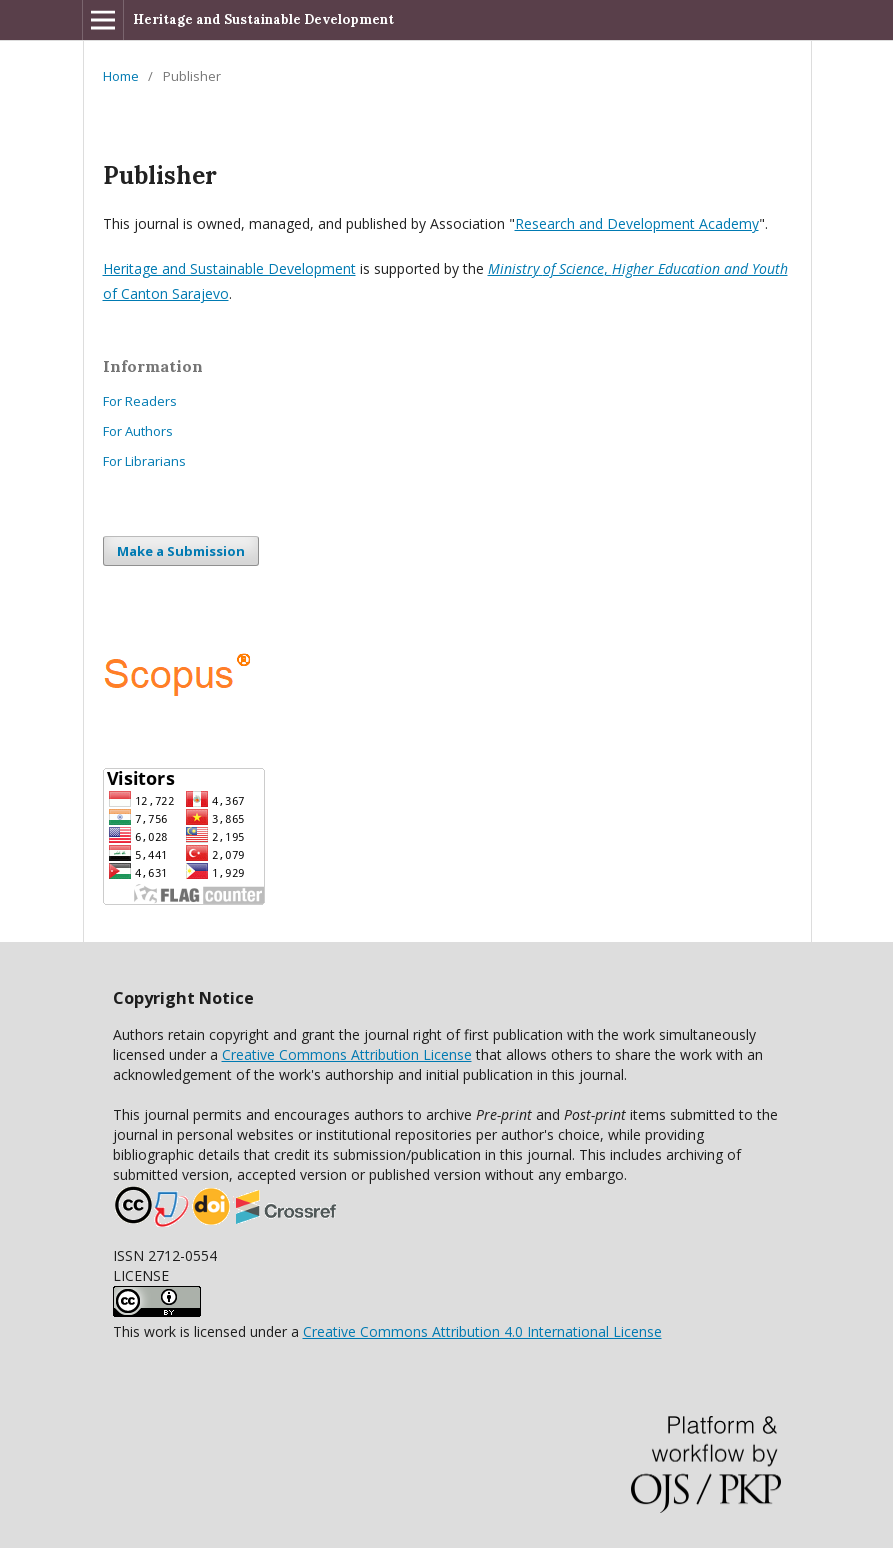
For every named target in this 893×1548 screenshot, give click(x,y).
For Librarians (144, 461)
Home (121, 76)
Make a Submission (181, 551)
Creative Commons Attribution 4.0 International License (482, 1331)
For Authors (138, 431)
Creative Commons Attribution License (347, 1054)
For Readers (140, 401)
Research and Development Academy (637, 223)
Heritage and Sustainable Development (263, 19)
